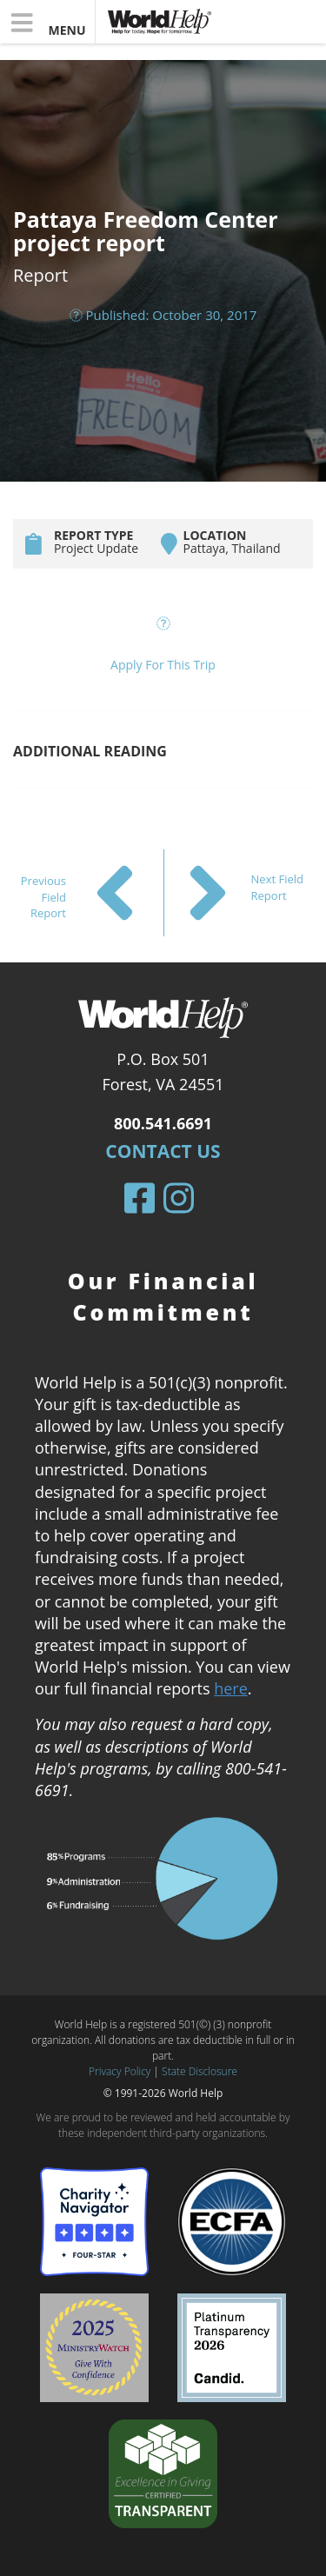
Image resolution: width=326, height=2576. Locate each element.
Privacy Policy (119, 2071)
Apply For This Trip (163, 664)
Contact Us (162, 1151)
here (231, 1688)
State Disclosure (199, 2071)
